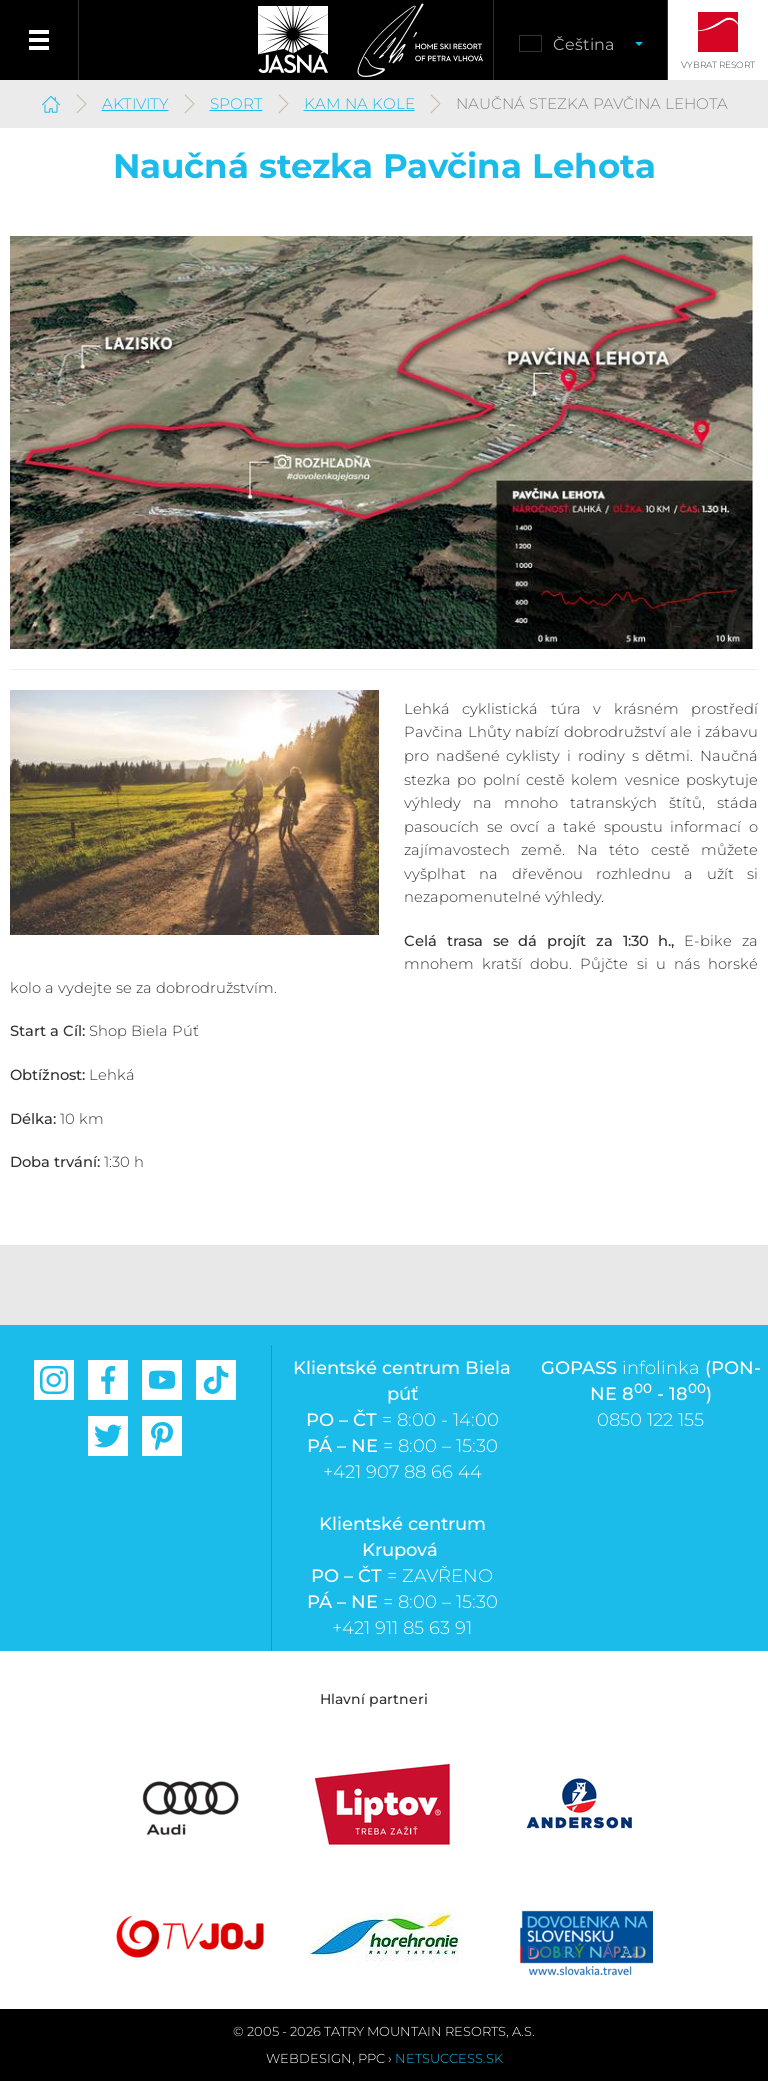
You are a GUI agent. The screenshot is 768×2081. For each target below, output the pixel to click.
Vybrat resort (718, 64)
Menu (39, 40)
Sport (236, 103)
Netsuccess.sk (449, 2058)
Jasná (293, 40)
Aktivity (135, 103)
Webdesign (309, 2058)
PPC (371, 2058)
